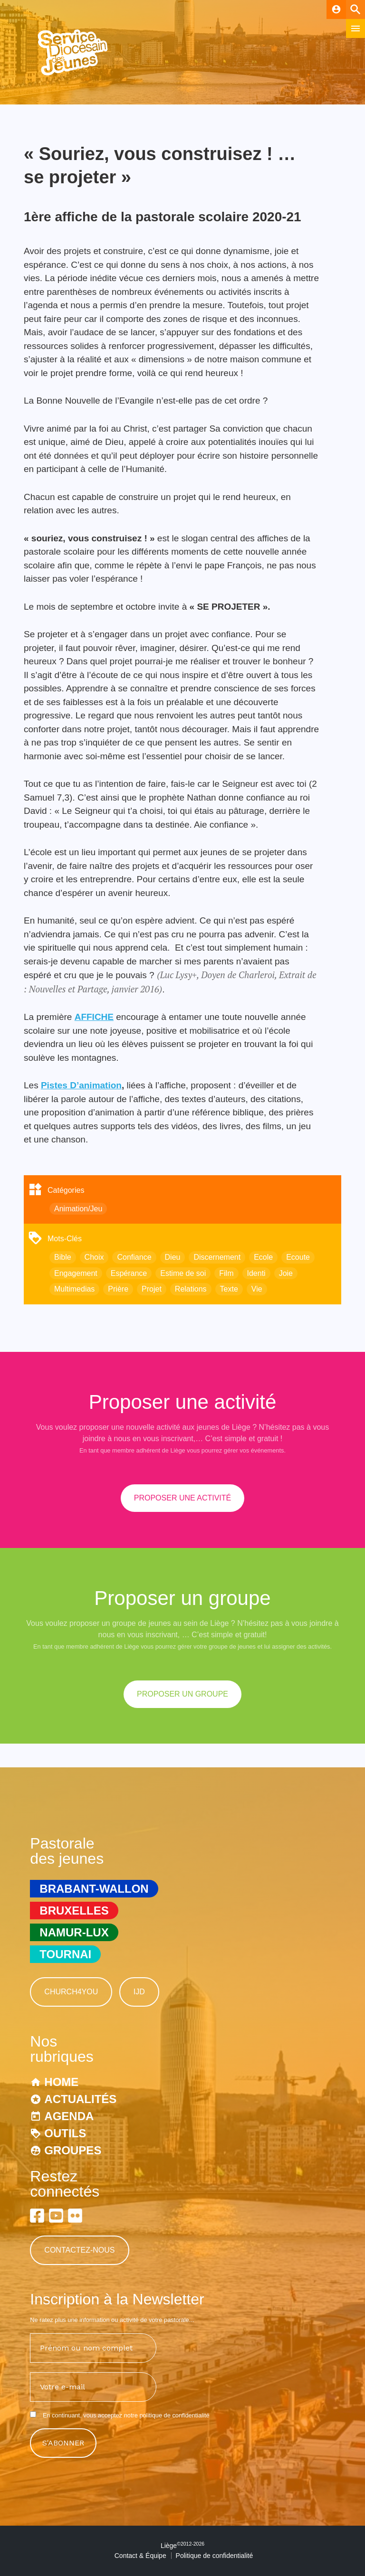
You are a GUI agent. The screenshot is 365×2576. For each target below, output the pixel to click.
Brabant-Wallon (93, 1888)
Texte (229, 1289)
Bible (62, 1257)
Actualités (80, 2099)
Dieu (173, 1257)
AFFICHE (94, 1017)
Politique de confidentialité (214, 2555)
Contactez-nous (79, 2250)
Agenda (69, 2116)
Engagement (75, 1273)
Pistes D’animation (81, 1085)
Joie (286, 1273)
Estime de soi (183, 1273)
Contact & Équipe (140, 2555)
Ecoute (298, 1257)
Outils (65, 2133)
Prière (118, 1289)
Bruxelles (73, 1910)
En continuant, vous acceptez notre (119, 2415)
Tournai (65, 1954)
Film (226, 1273)
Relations (191, 1289)
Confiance (134, 1257)
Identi (256, 1273)
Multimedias (74, 1289)
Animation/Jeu (78, 1209)
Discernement (216, 1257)
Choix (94, 1257)
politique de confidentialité (174, 2415)
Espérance (129, 1273)
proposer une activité (182, 1498)
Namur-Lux (73, 1932)
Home (61, 2082)
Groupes (72, 2150)
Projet (152, 1289)
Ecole (263, 1257)
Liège (182, 2545)
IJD (139, 1992)
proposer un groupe (182, 1694)
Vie (256, 1289)
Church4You (71, 1992)
